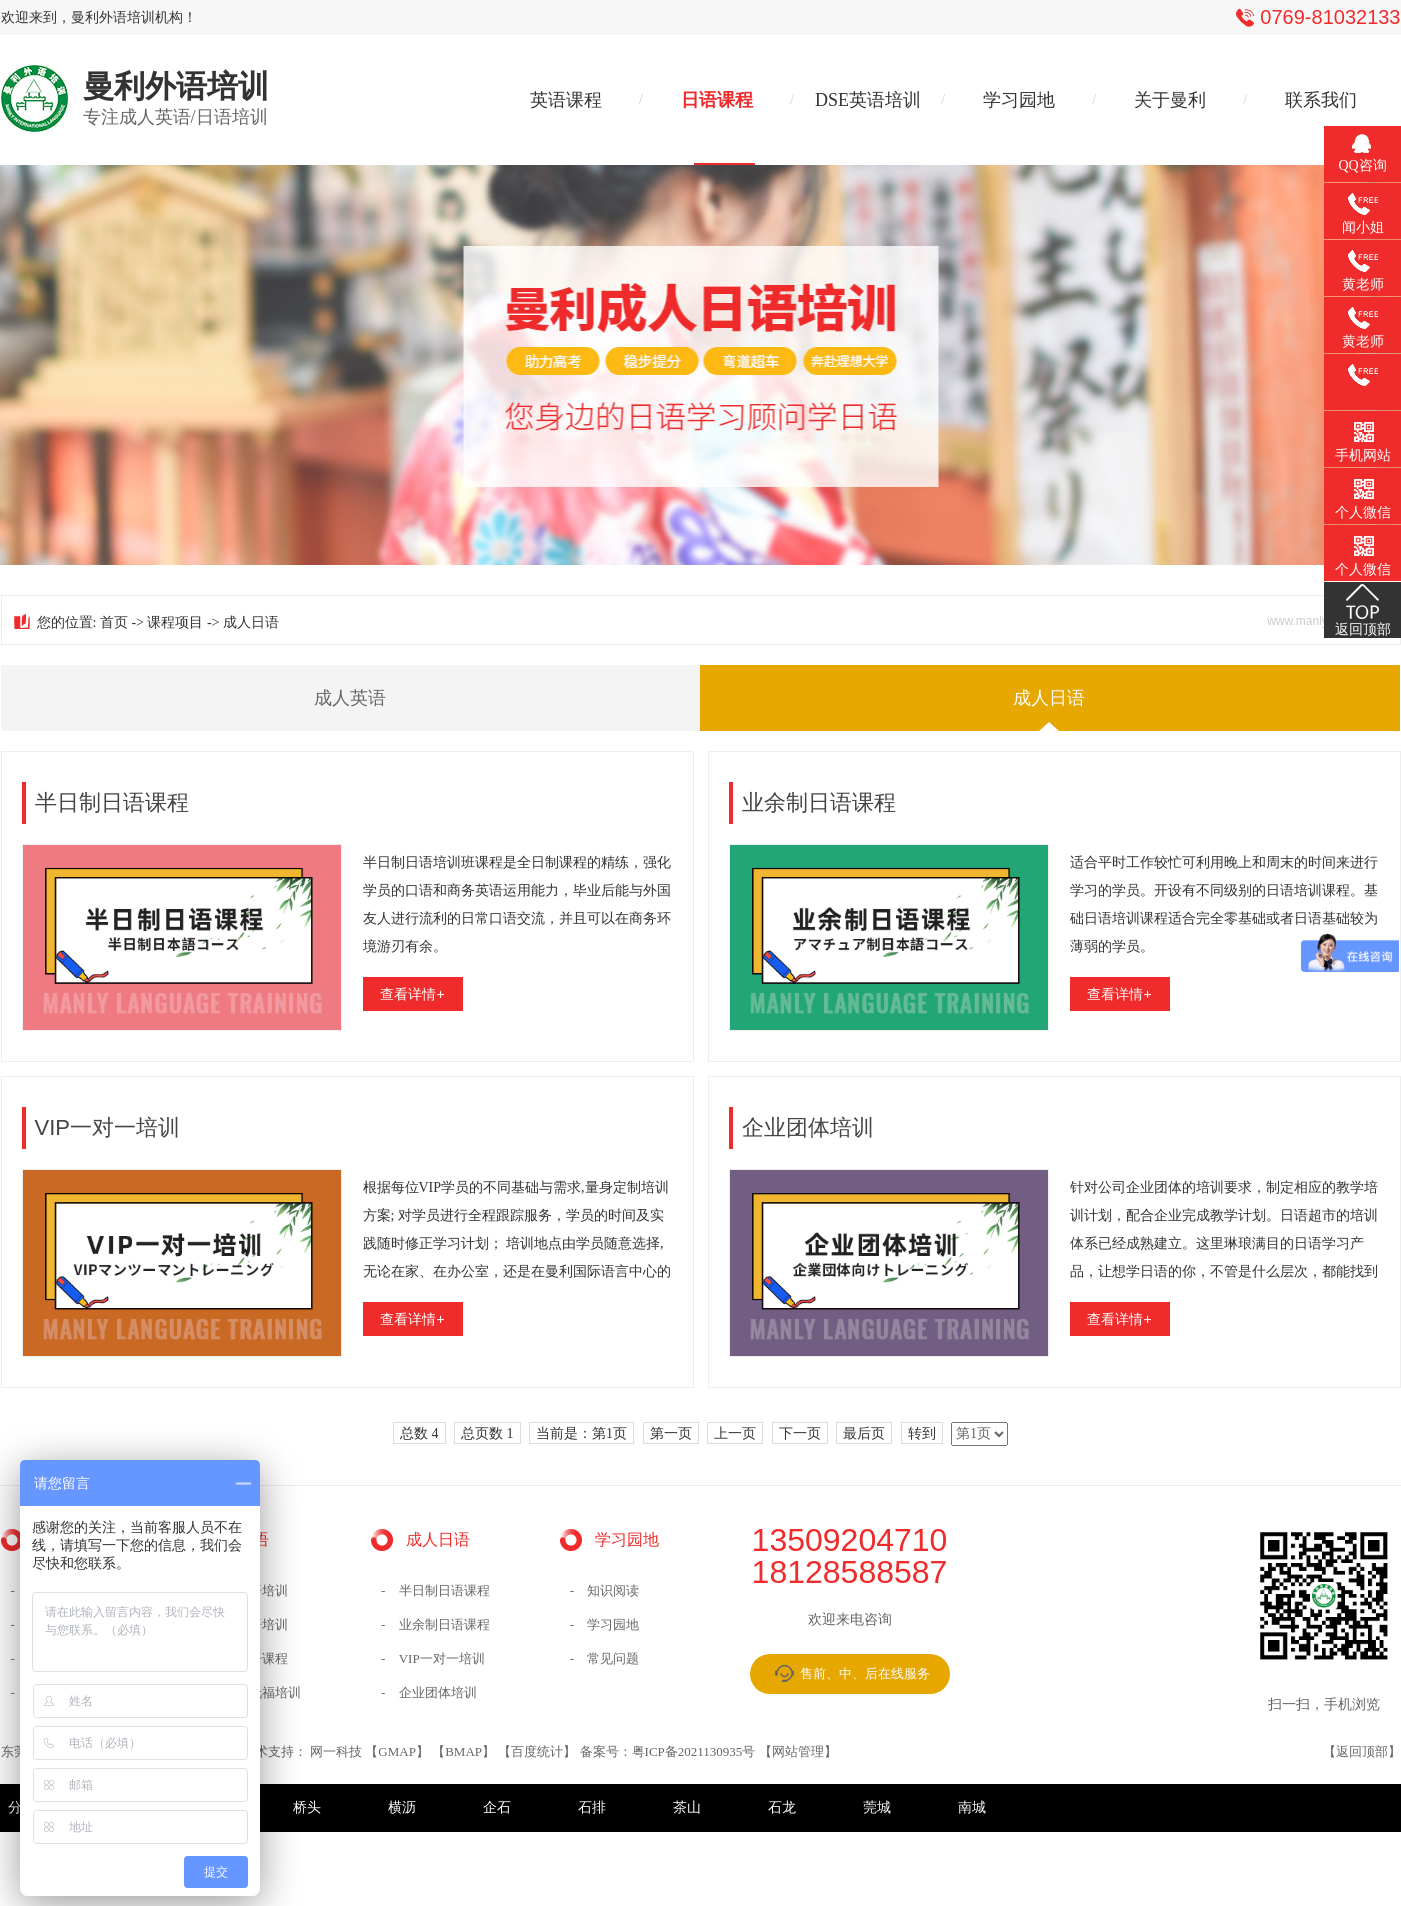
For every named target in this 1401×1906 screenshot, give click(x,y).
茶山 (687, 1807)
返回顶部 (1362, 1751)
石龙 (782, 1807)
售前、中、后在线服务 (865, 1673)
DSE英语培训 (868, 100)
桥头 (307, 1807)
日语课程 (717, 100)
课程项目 (175, 622)
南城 (972, 1807)
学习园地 (1019, 100)
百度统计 (537, 1751)
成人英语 (350, 698)
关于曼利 (1170, 100)
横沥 (402, 1807)
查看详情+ (412, 994)
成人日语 (1049, 698)
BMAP (463, 1751)
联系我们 (1321, 100)
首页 (114, 622)
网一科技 (336, 1751)
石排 (592, 1807)
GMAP (397, 1751)
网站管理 (798, 1751)
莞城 (877, 1807)
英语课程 (566, 100)
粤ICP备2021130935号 (694, 1751)
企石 (497, 1807)
